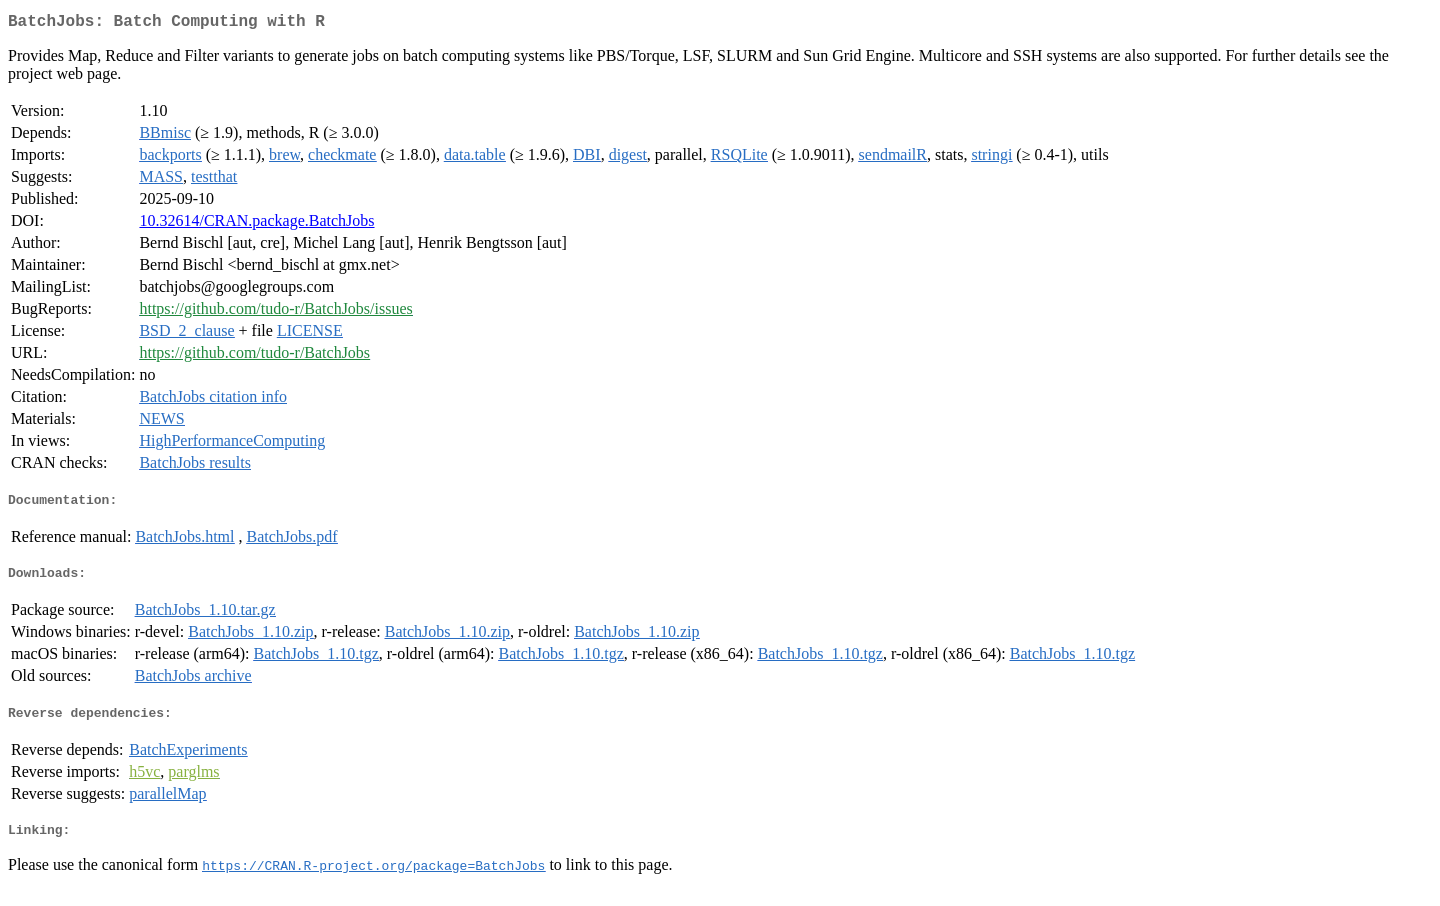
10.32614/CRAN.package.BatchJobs (256, 224)
